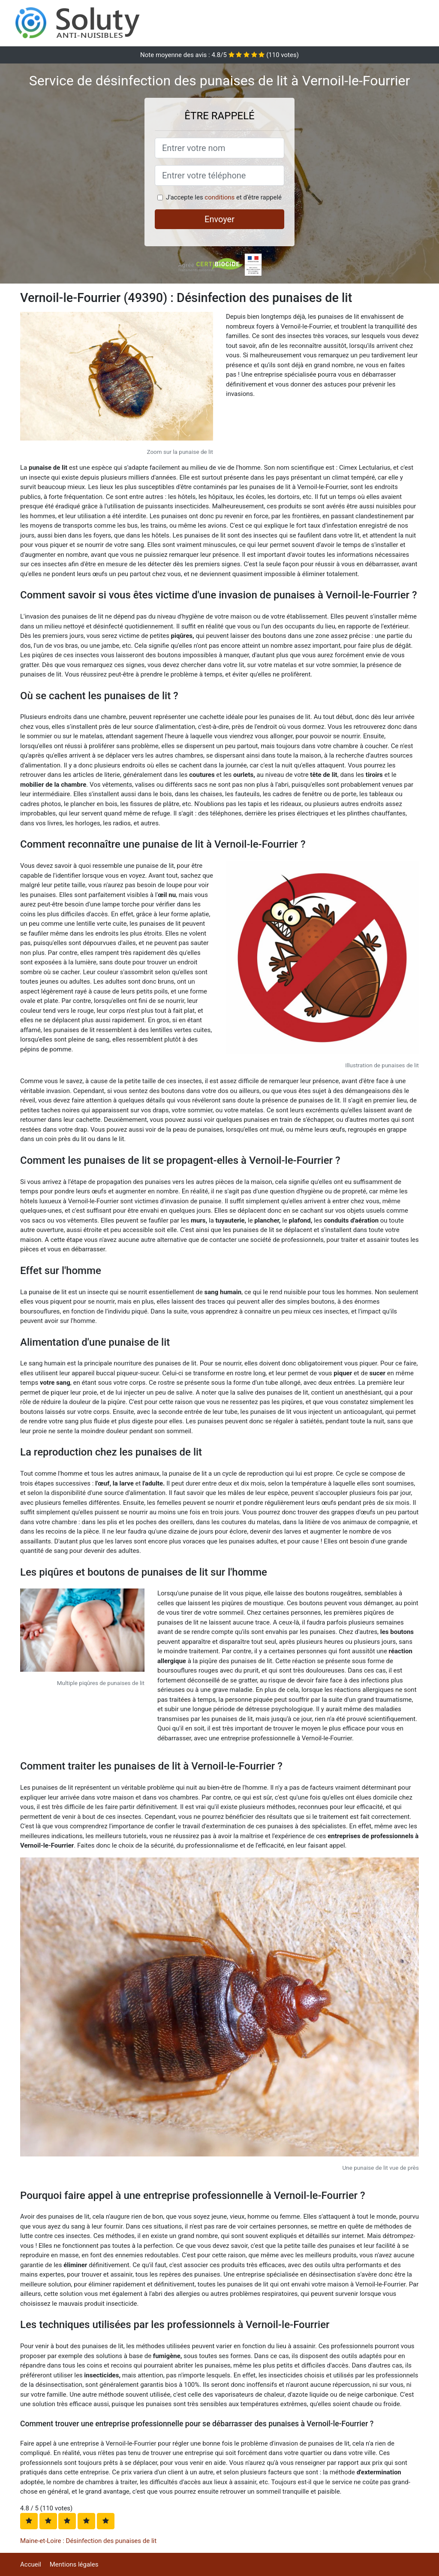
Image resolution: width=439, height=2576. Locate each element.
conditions (219, 197)
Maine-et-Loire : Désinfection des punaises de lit (88, 2541)
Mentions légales (74, 2564)
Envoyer (219, 219)
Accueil (30, 2564)
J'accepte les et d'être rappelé (224, 197)
